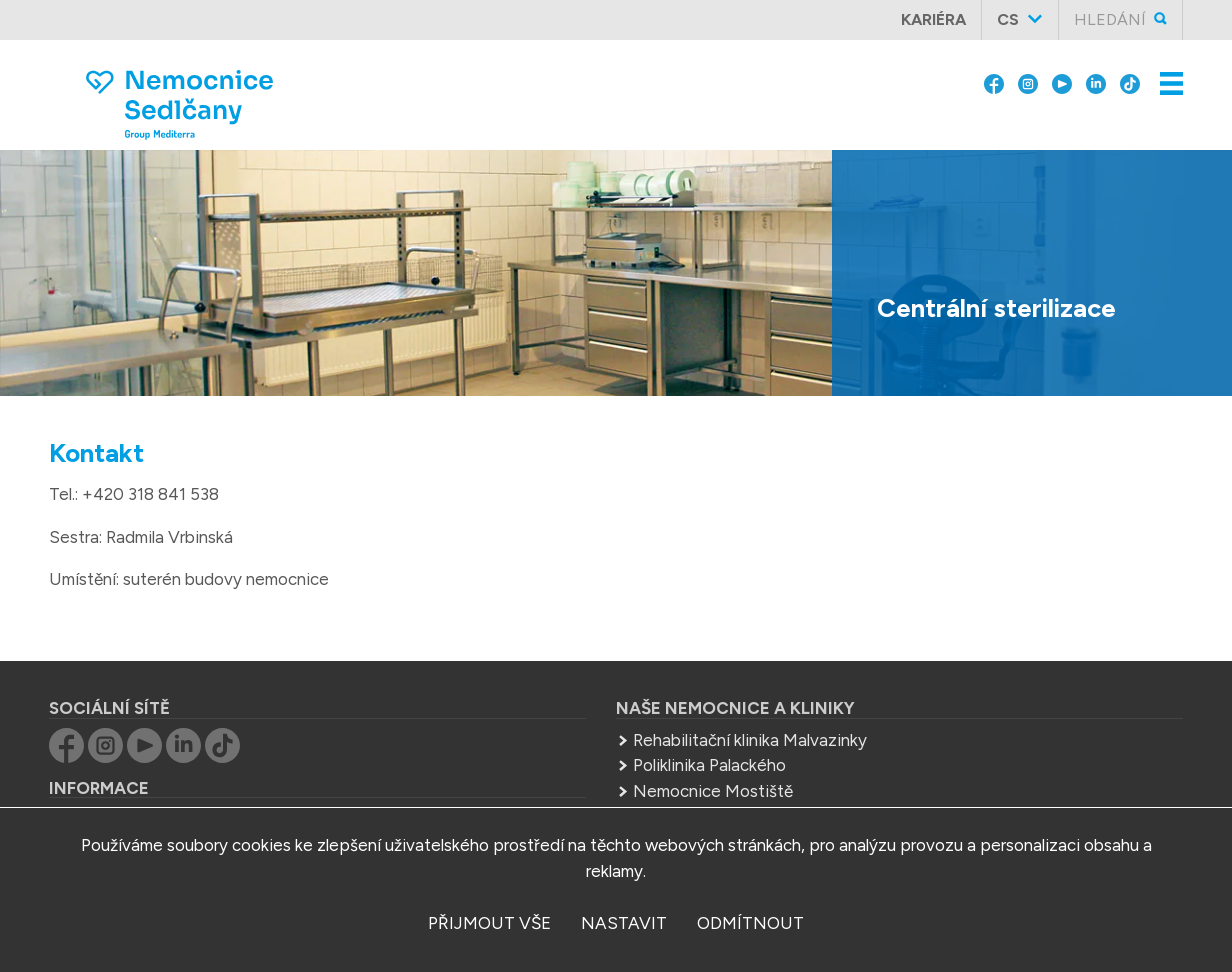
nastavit (624, 923)
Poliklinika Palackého (709, 765)
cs (1008, 19)
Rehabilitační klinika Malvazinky (750, 740)
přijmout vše (489, 923)
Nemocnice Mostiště (713, 791)
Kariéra (933, 19)
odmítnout (750, 923)
